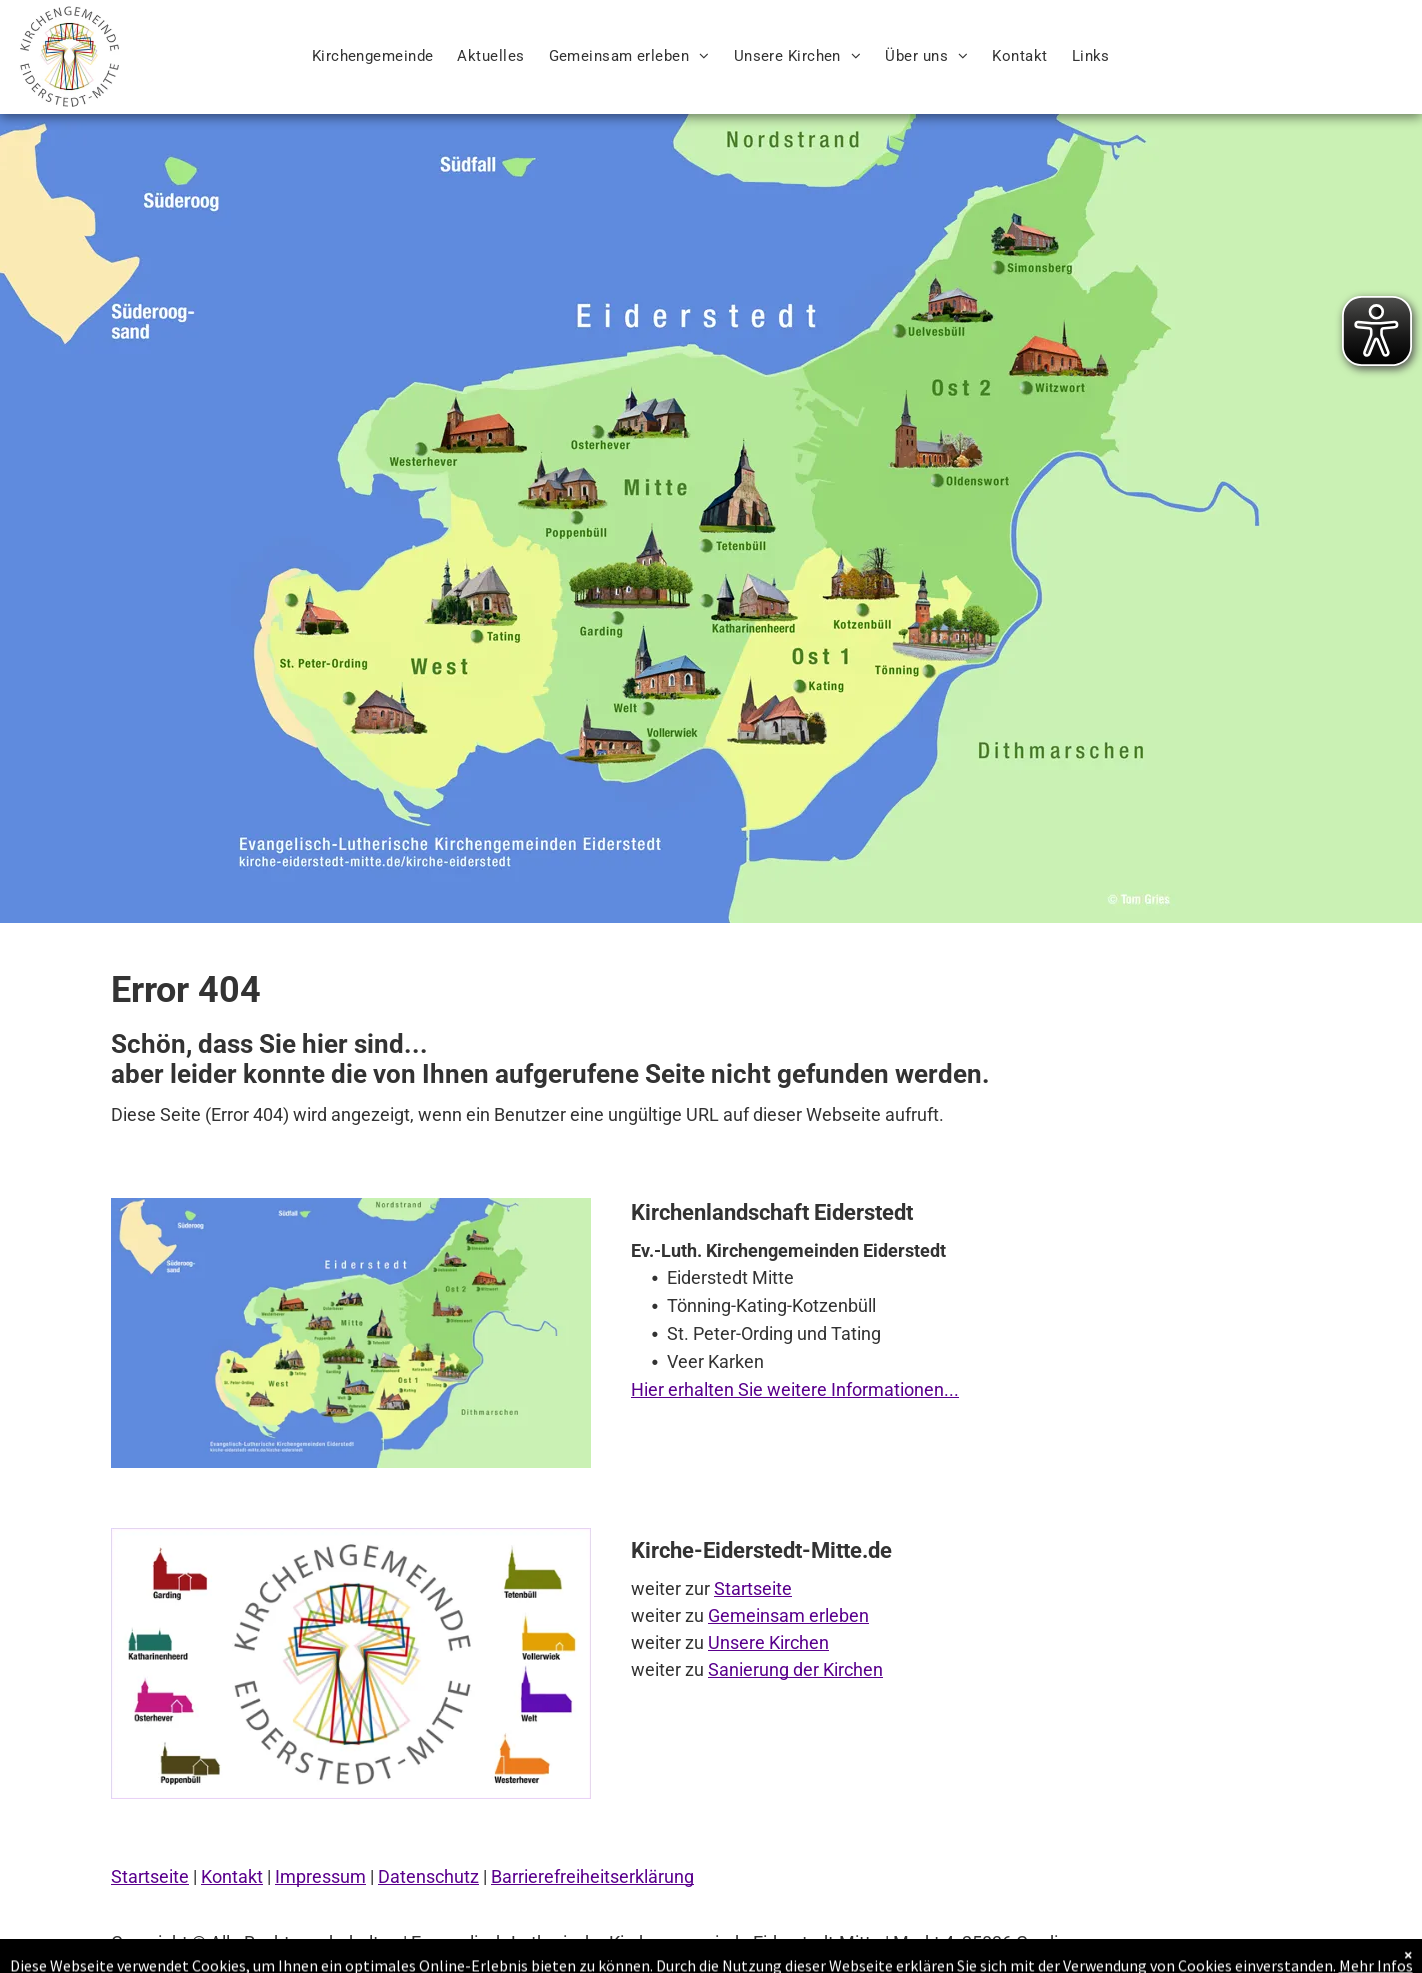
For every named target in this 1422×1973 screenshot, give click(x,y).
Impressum (320, 1876)
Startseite (753, 1588)
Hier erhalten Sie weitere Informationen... (795, 1389)
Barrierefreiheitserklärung (592, 1876)
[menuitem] (373, 56)
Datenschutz (428, 1876)
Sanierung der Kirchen (795, 1669)
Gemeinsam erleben (788, 1615)
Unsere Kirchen (768, 1642)
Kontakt (232, 1876)
